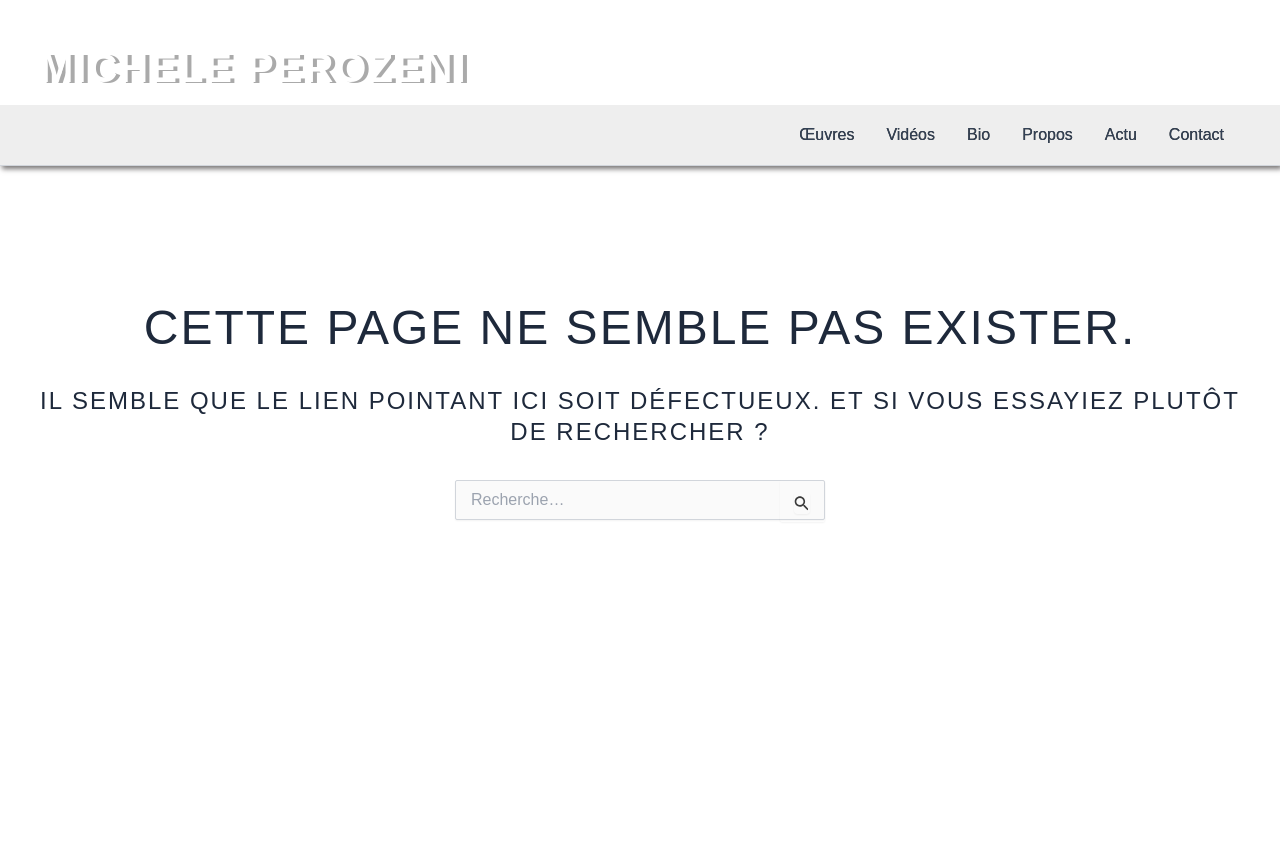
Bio (978, 134)
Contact (1196, 134)
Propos (1047, 134)
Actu (1121, 134)
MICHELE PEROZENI (254, 68)
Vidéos (910, 134)
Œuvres (826, 134)
